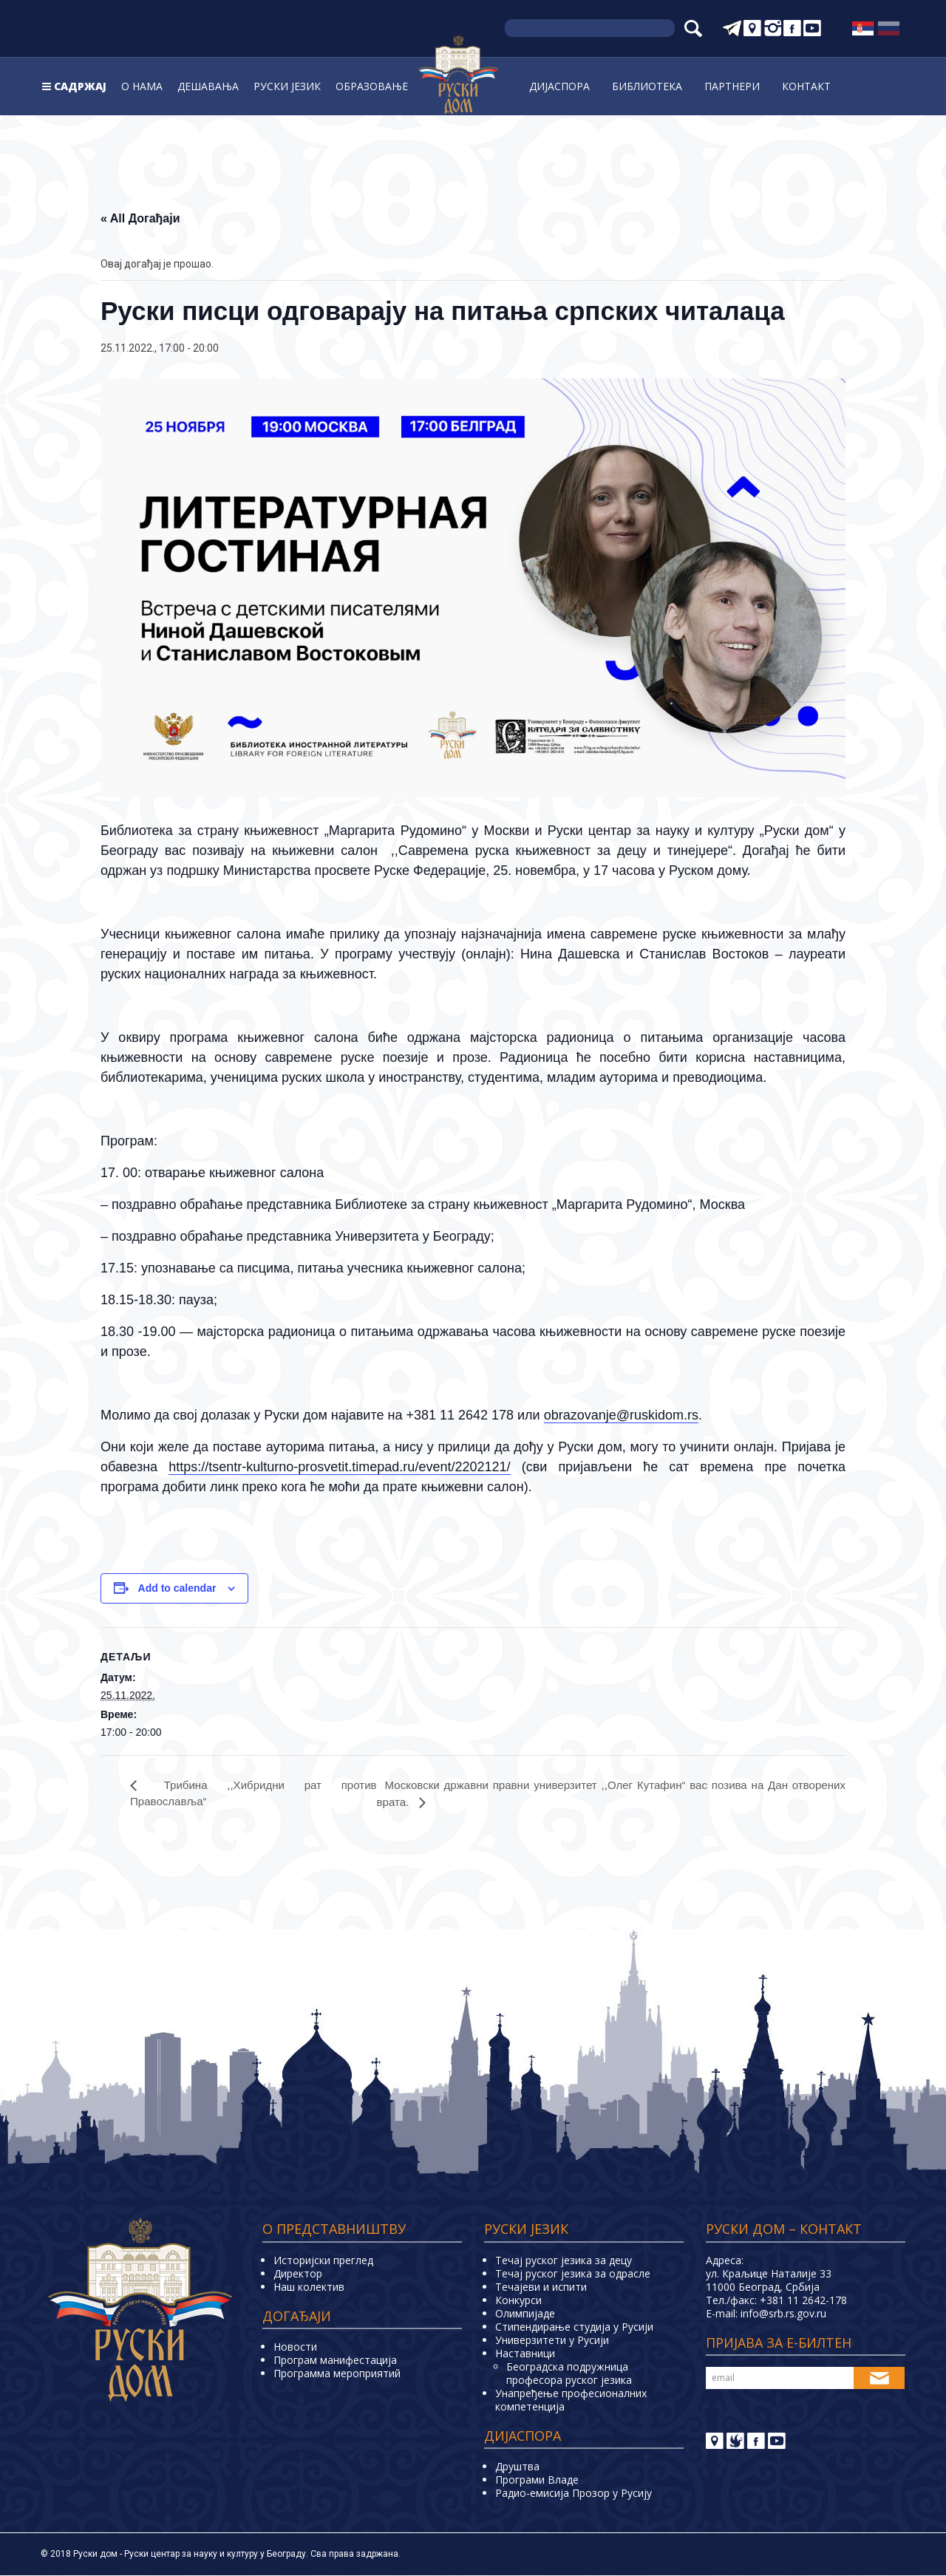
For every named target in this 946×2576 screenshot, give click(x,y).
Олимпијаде (525, 2314)
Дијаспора (559, 86)
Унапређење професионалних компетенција (571, 2400)
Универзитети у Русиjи (552, 2341)
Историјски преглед (323, 2261)
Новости (295, 2347)
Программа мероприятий (337, 2374)
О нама (142, 86)
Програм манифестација (335, 2361)
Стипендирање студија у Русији (574, 2327)
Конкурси (518, 2301)
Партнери (732, 86)
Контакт (806, 86)
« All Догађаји (140, 218)
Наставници (525, 2354)
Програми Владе (537, 2480)
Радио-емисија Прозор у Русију (573, 2494)
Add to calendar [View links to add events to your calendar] (177, 1588)
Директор (297, 2274)
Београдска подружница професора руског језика (569, 2374)
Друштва (517, 2467)
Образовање (372, 86)
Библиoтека (647, 86)
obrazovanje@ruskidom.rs (621, 1415)
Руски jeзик (287, 86)
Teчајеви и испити (541, 2287)
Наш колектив (308, 2287)
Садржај (80, 86)
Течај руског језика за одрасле (572, 2274)
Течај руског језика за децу (563, 2261)
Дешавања (208, 86)
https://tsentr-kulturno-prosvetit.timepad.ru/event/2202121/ (339, 1466)
